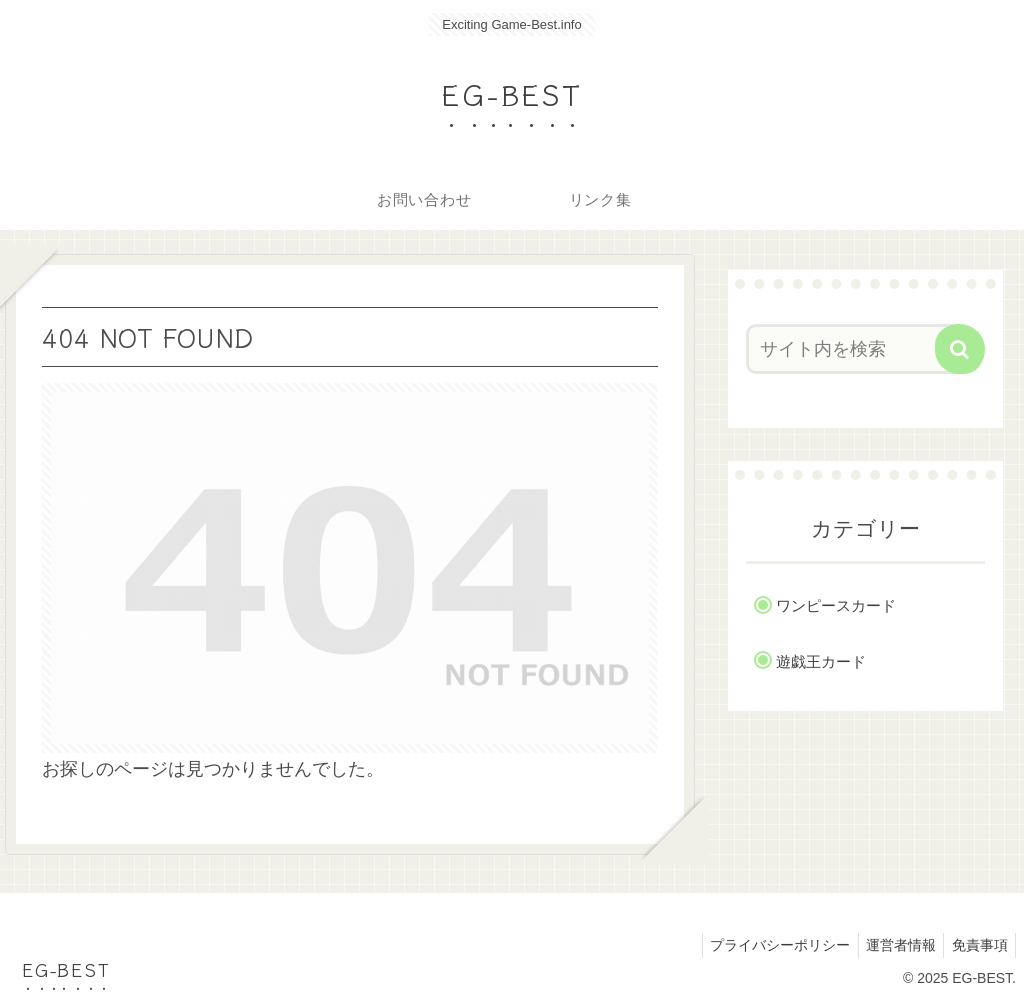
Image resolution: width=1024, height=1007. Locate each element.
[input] (855, 349)
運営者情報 (893, 945)
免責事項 (977, 945)
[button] (960, 349)
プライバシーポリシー (767, 945)
